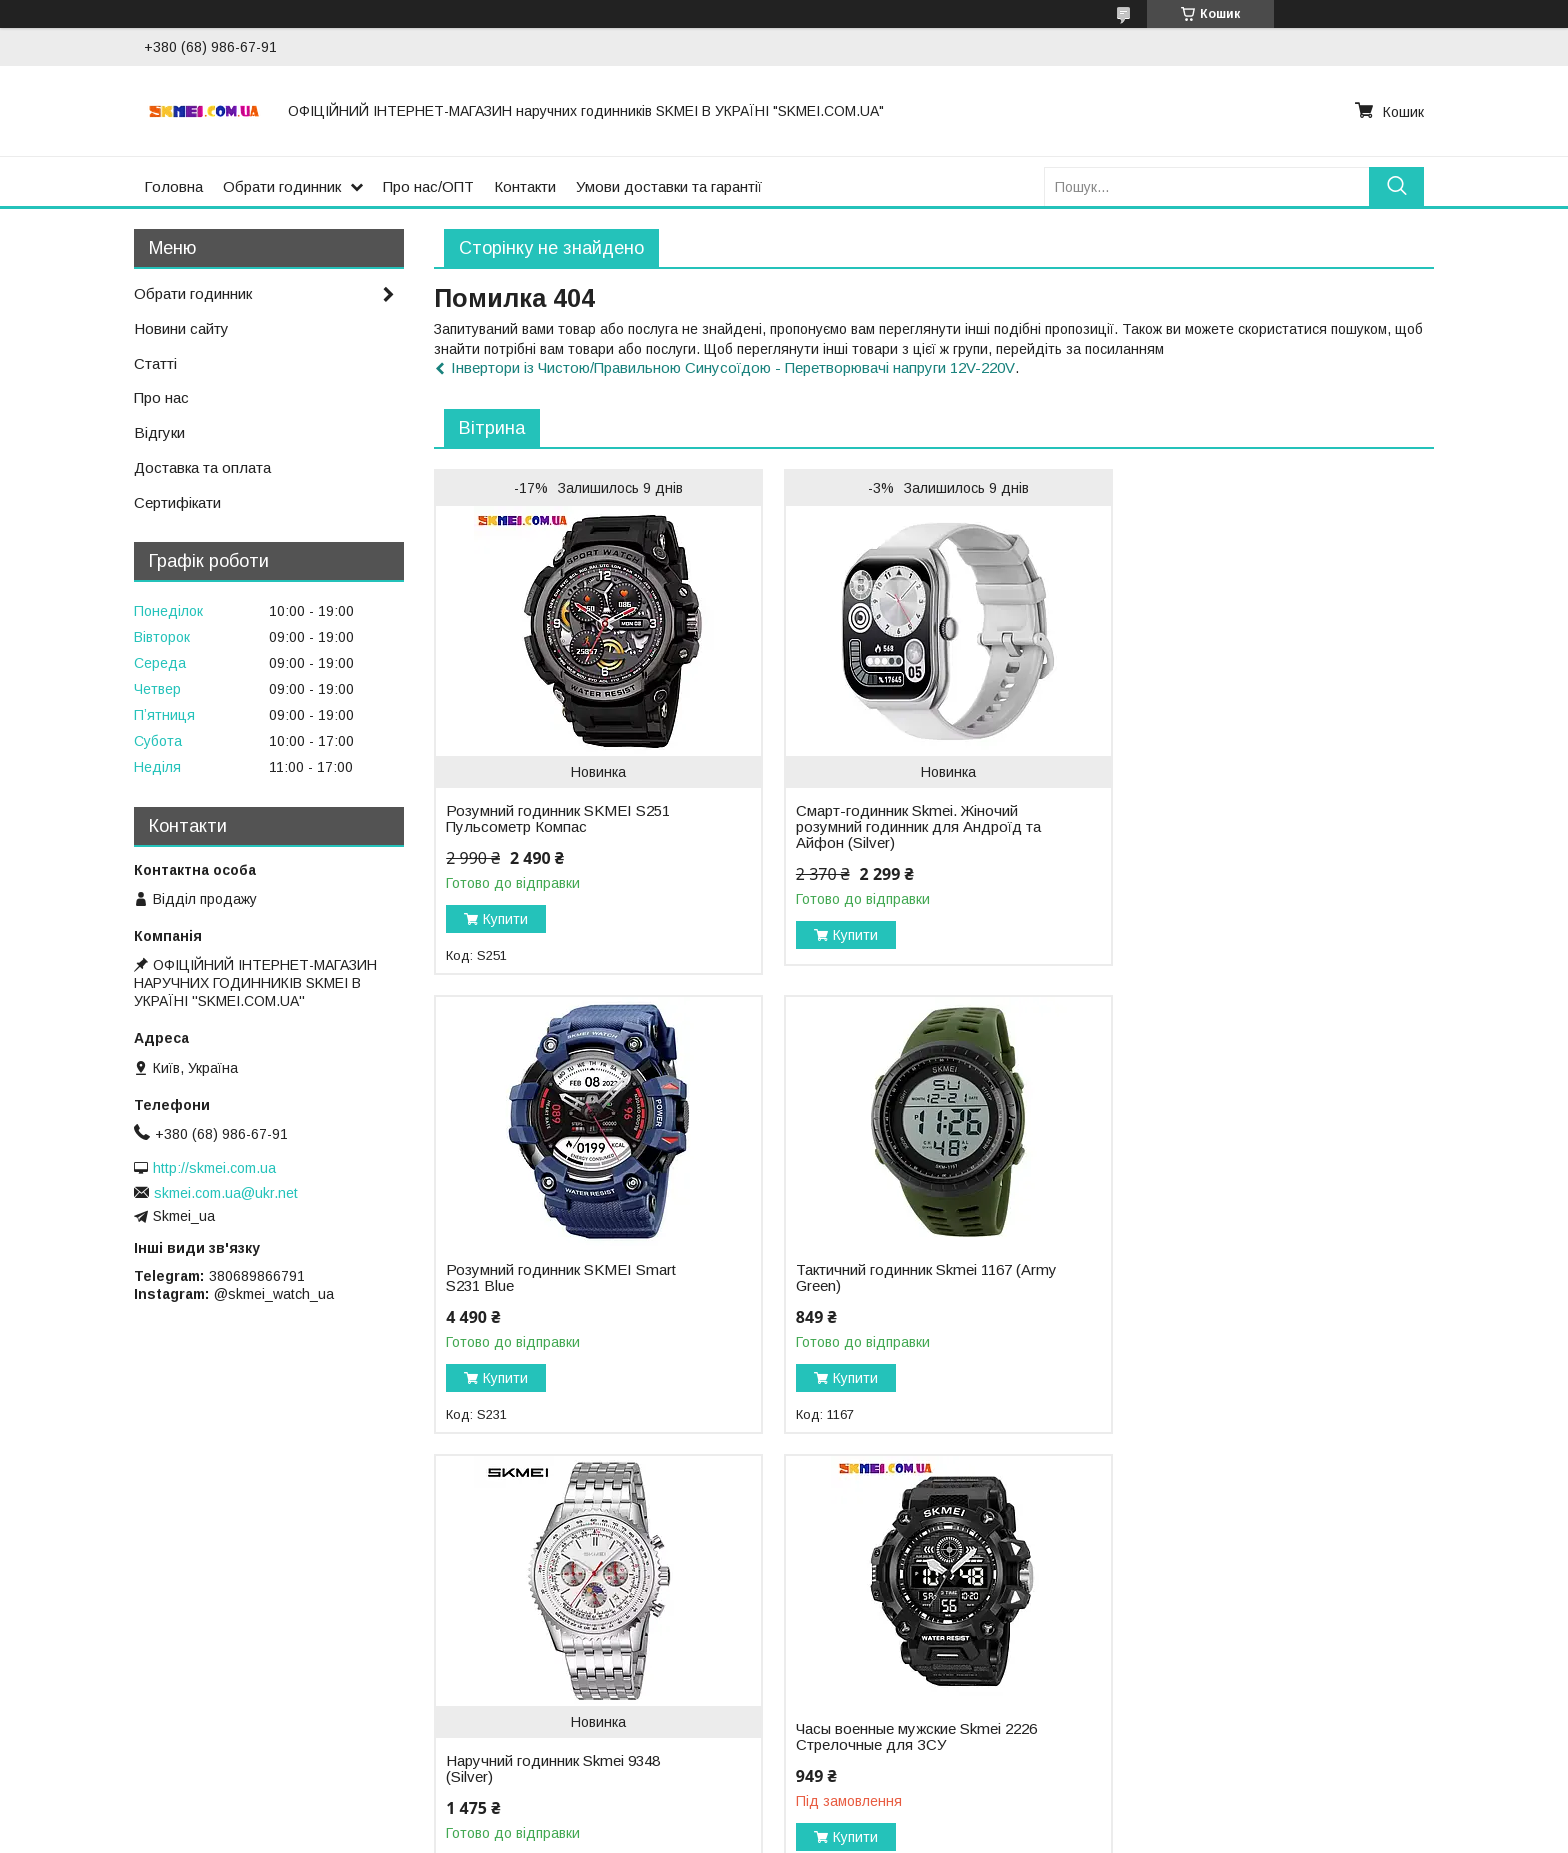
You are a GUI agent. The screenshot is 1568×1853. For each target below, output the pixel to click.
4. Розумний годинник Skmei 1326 (521, 1669)
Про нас (161, 397)
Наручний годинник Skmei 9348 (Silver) (893, 1310)
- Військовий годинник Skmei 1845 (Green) (158, 1642)
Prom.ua (878, 1798)
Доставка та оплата (202, 467)
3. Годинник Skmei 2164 (488, 1648)
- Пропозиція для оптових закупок (912, 1627)
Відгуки (159, 432)
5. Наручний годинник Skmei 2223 (521, 1690)
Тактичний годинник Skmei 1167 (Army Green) (554, 1278)
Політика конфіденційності (1138, 1834)
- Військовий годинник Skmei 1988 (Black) (155, 1726)
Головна (173, 186)
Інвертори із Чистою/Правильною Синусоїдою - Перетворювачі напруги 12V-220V (733, 367)
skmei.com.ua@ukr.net (226, 1193)
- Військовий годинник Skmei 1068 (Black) (155, 1663)
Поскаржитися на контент (981, 1834)
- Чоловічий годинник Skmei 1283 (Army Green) (174, 1705)
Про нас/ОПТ (428, 186)
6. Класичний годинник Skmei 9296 (524, 1711)
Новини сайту (181, 328)
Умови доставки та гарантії (669, 186)
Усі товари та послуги (1347, 1494)
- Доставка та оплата (870, 1648)
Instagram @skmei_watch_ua (1284, 1669)
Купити (505, 919)
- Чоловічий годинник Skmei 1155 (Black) (152, 1684)
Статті (155, 363)
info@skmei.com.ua (1251, 1606)
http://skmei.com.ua (214, 1168)
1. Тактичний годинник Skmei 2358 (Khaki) (548, 1606)
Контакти (525, 186)
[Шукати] (1396, 186)
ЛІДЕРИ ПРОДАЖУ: (86, 1621)
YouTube (1218, 1648)
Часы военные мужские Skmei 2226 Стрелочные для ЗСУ (1246, 1278)
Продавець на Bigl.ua (784, 1816)
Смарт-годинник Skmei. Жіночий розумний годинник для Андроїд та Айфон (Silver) (908, 827)
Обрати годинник (282, 186)
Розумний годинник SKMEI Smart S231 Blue (1241, 752)
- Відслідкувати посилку (878, 1669)
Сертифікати (177, 502)
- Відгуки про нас (855, 1690)
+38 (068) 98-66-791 (1256, 1627)
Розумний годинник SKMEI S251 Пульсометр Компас (558, 819)
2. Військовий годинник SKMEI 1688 (527, 1627)
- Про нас (831, 1606)
